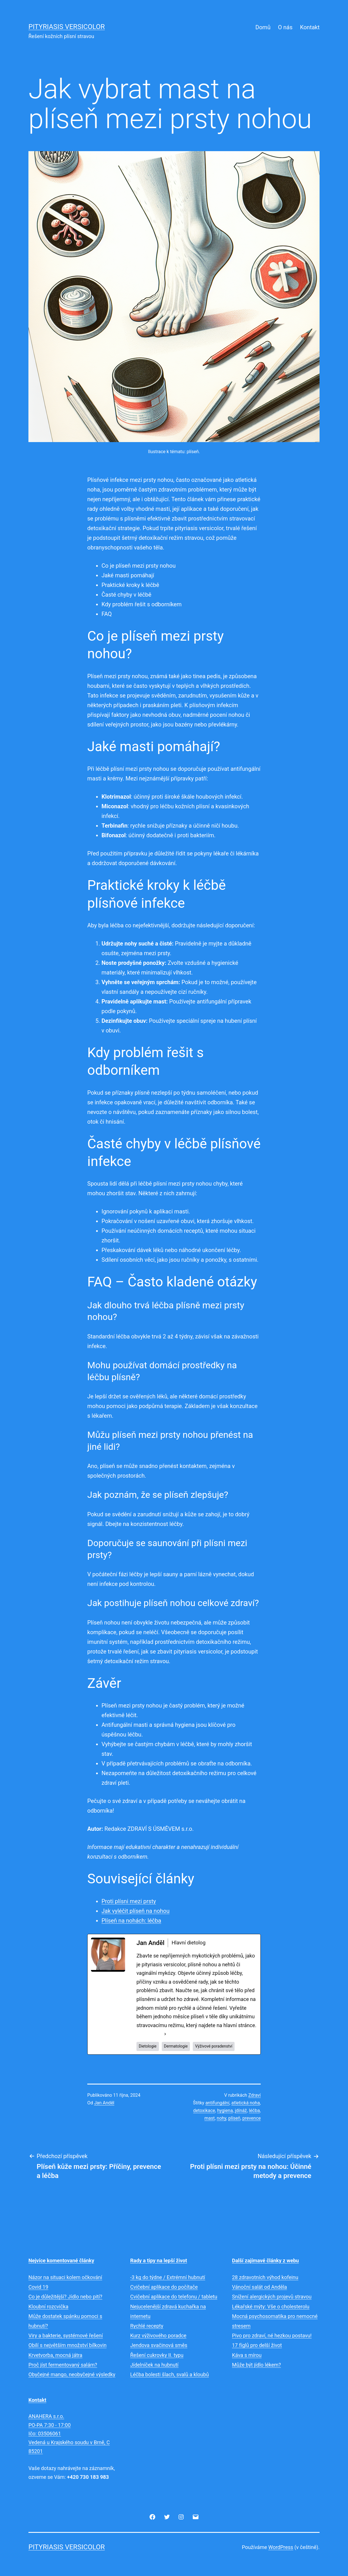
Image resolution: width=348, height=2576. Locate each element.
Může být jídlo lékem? (256, 2365)
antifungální (217, 2103)
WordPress (280, 2547)
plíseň (234, 2118)
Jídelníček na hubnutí (154, 2365)
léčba (254, 2110)
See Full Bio (149, 2034)
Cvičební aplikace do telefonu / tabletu (173, 2297)
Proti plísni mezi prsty (129, 1901)
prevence (252, 2118)
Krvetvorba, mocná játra (55, 2355)
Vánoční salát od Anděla (259, 2287)
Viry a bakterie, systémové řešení (65, 2335)
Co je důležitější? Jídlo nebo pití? (65, 2297)
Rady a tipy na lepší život (158, 2260)
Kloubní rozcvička (48, 2307)
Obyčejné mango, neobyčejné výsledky (71, 2374)
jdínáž (241, 2110)
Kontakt (310, 27)
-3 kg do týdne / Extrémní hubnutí (167, 2277)
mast (209, 2118)
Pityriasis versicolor (66, 27)
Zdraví (254, 2095)
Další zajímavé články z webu (265, 2260)
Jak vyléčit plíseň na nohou (135, 1910)
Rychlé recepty (146, 2326)
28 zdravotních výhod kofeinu (265, 2277)
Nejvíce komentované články (61, 2260)
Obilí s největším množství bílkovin (67, 2345)
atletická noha (245, 2103)
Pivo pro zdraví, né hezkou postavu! (272, 2335)
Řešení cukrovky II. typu (156, 2355)
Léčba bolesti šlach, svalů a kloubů (169, 2374)
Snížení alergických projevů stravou (272, 2297)
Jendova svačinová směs (158, 2345)
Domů (262, 27)
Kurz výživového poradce (158, 2335)
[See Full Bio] (165, 2034)
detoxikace (204, 2110)
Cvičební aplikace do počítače (164, 2287)
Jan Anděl (104, 2103)
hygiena (225, 2110)
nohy (221, 2118)
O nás (285, 27)
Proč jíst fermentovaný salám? (62, 2365)
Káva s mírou (247, 2355)
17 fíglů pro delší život (257, 2345)
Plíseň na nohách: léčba (131, 1920)
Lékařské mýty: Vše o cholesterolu (270, 2307)
